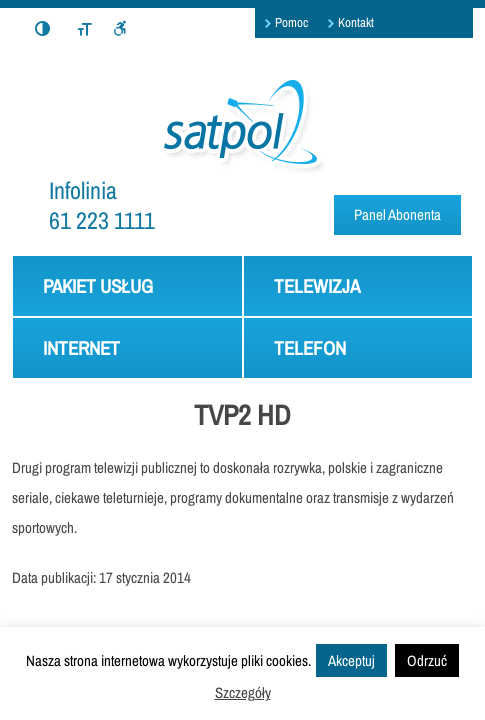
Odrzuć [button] (427, 660)
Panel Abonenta (397, 214)
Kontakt (356, 22)
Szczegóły (243, 692)
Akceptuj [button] (351, 660)
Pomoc (291, 22)
